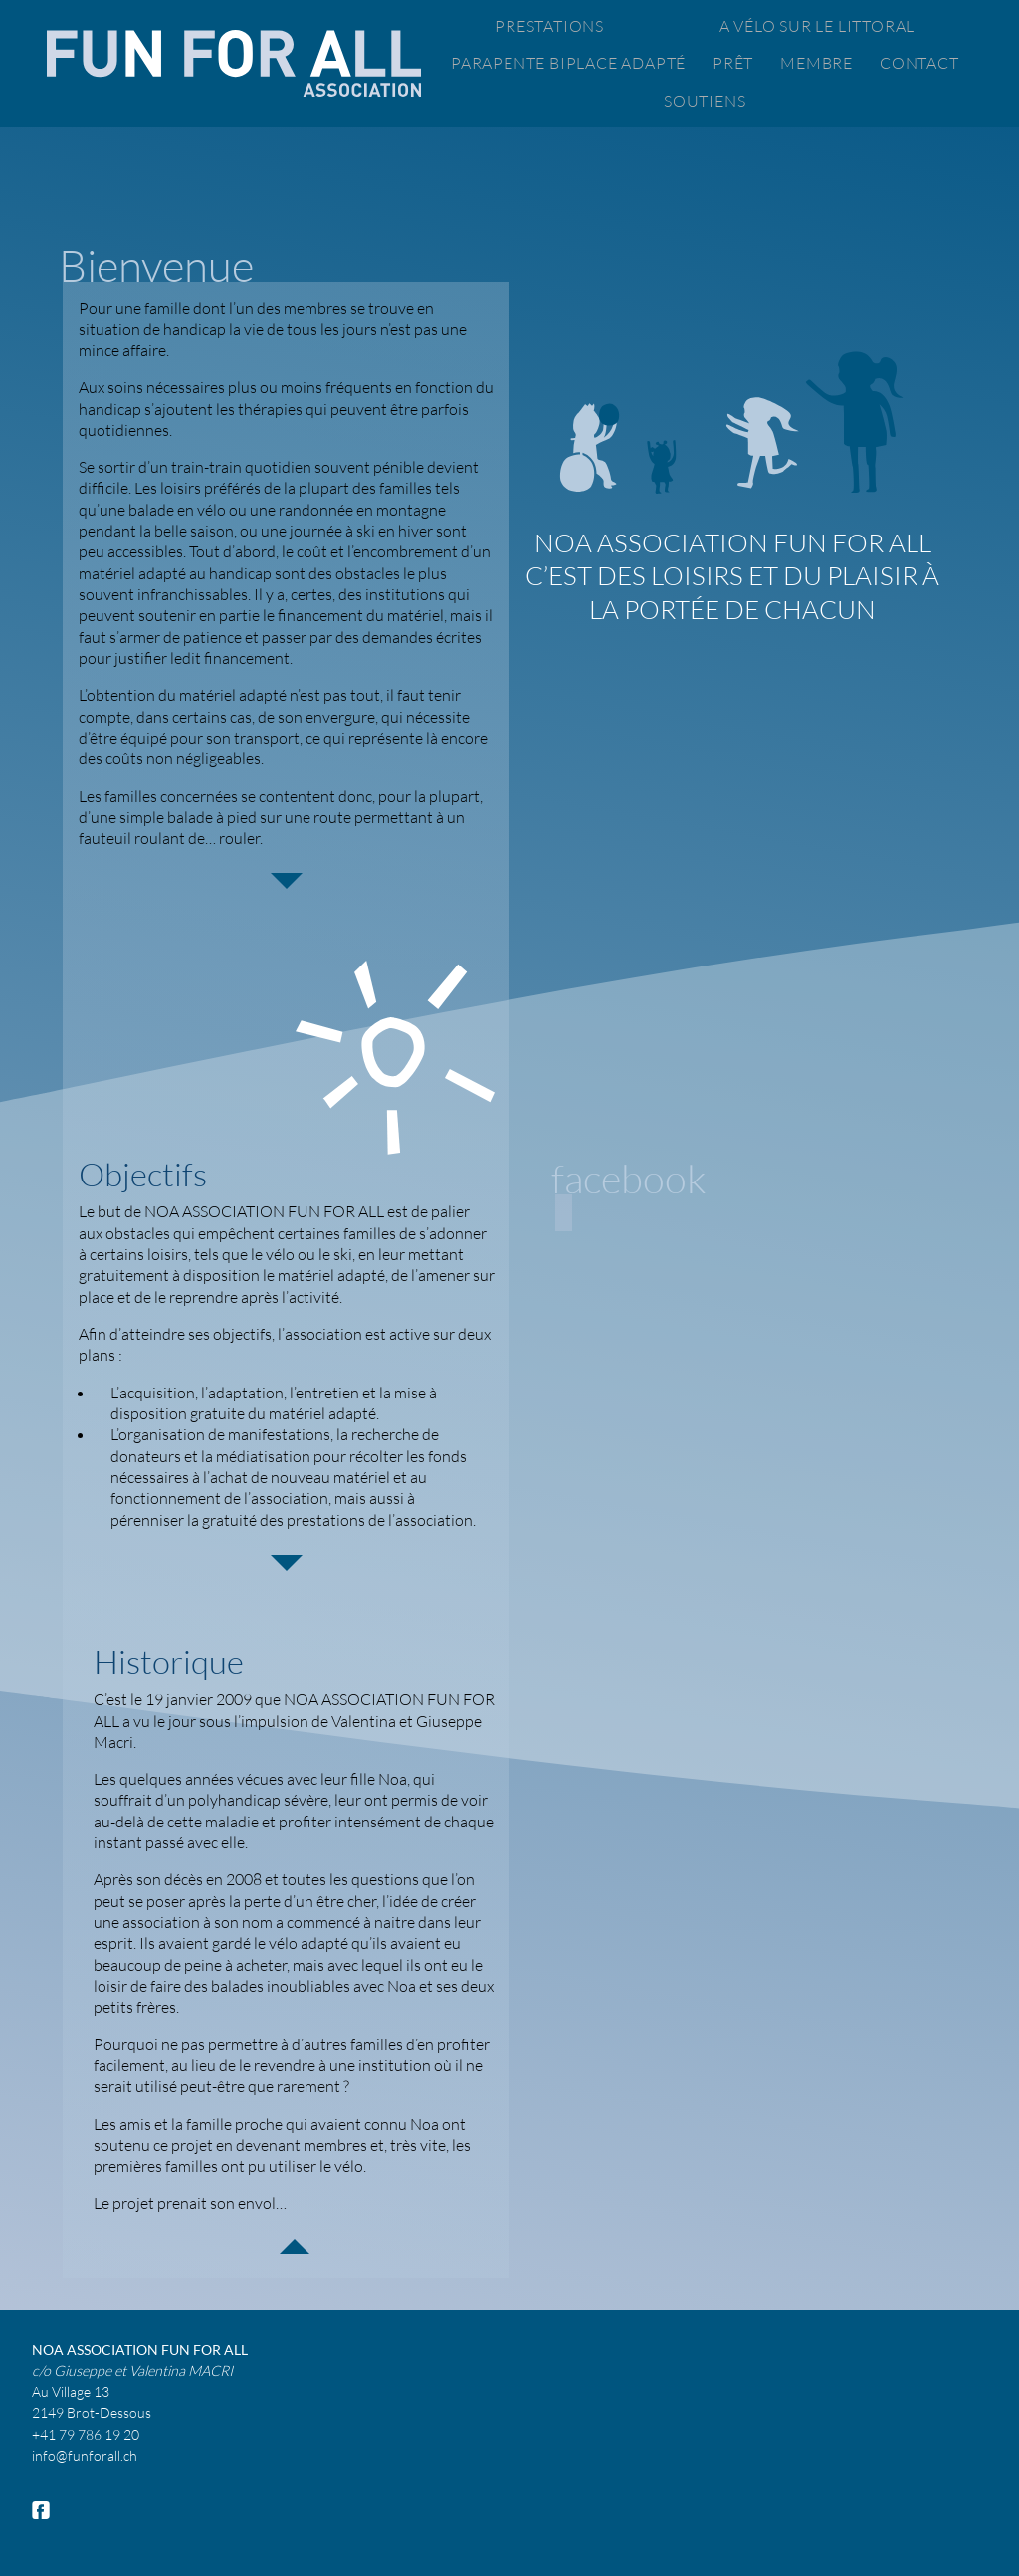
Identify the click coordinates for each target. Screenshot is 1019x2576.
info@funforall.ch (84, 2455)
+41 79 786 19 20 (85, 2434)
